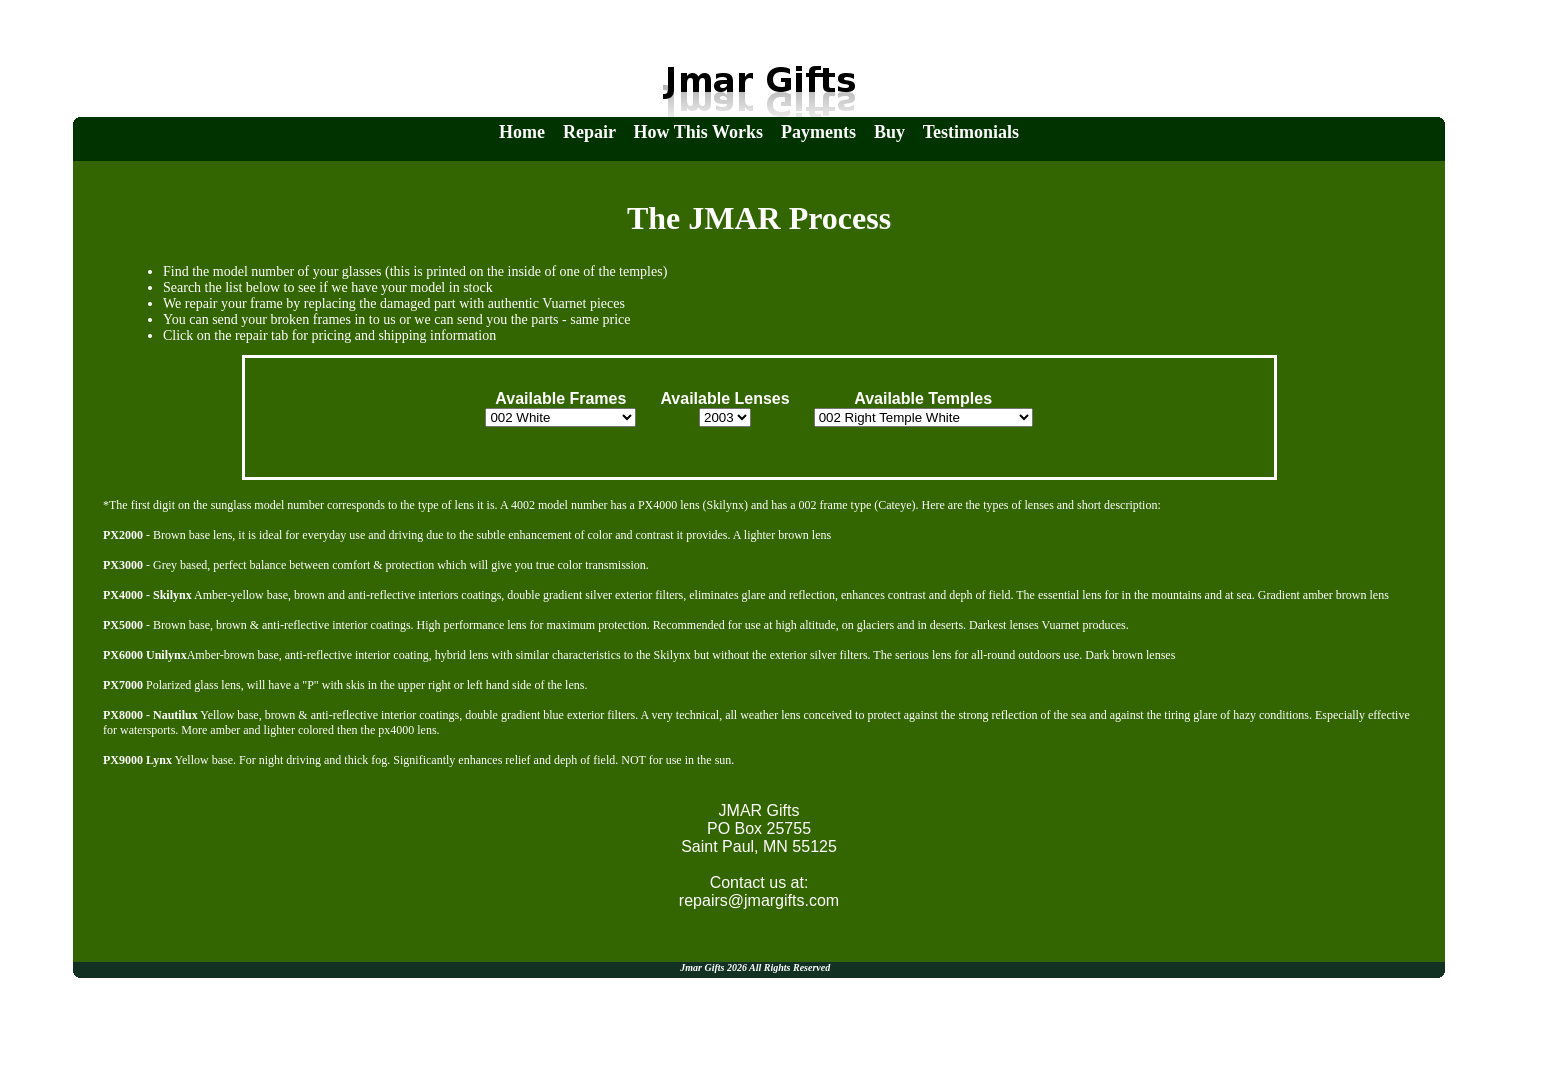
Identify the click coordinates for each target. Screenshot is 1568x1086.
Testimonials (971, 132)
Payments (818, 132)
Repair (589, 132)
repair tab (261, 335)
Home (522, 132)
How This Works (698, 132)
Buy (889, 132)
